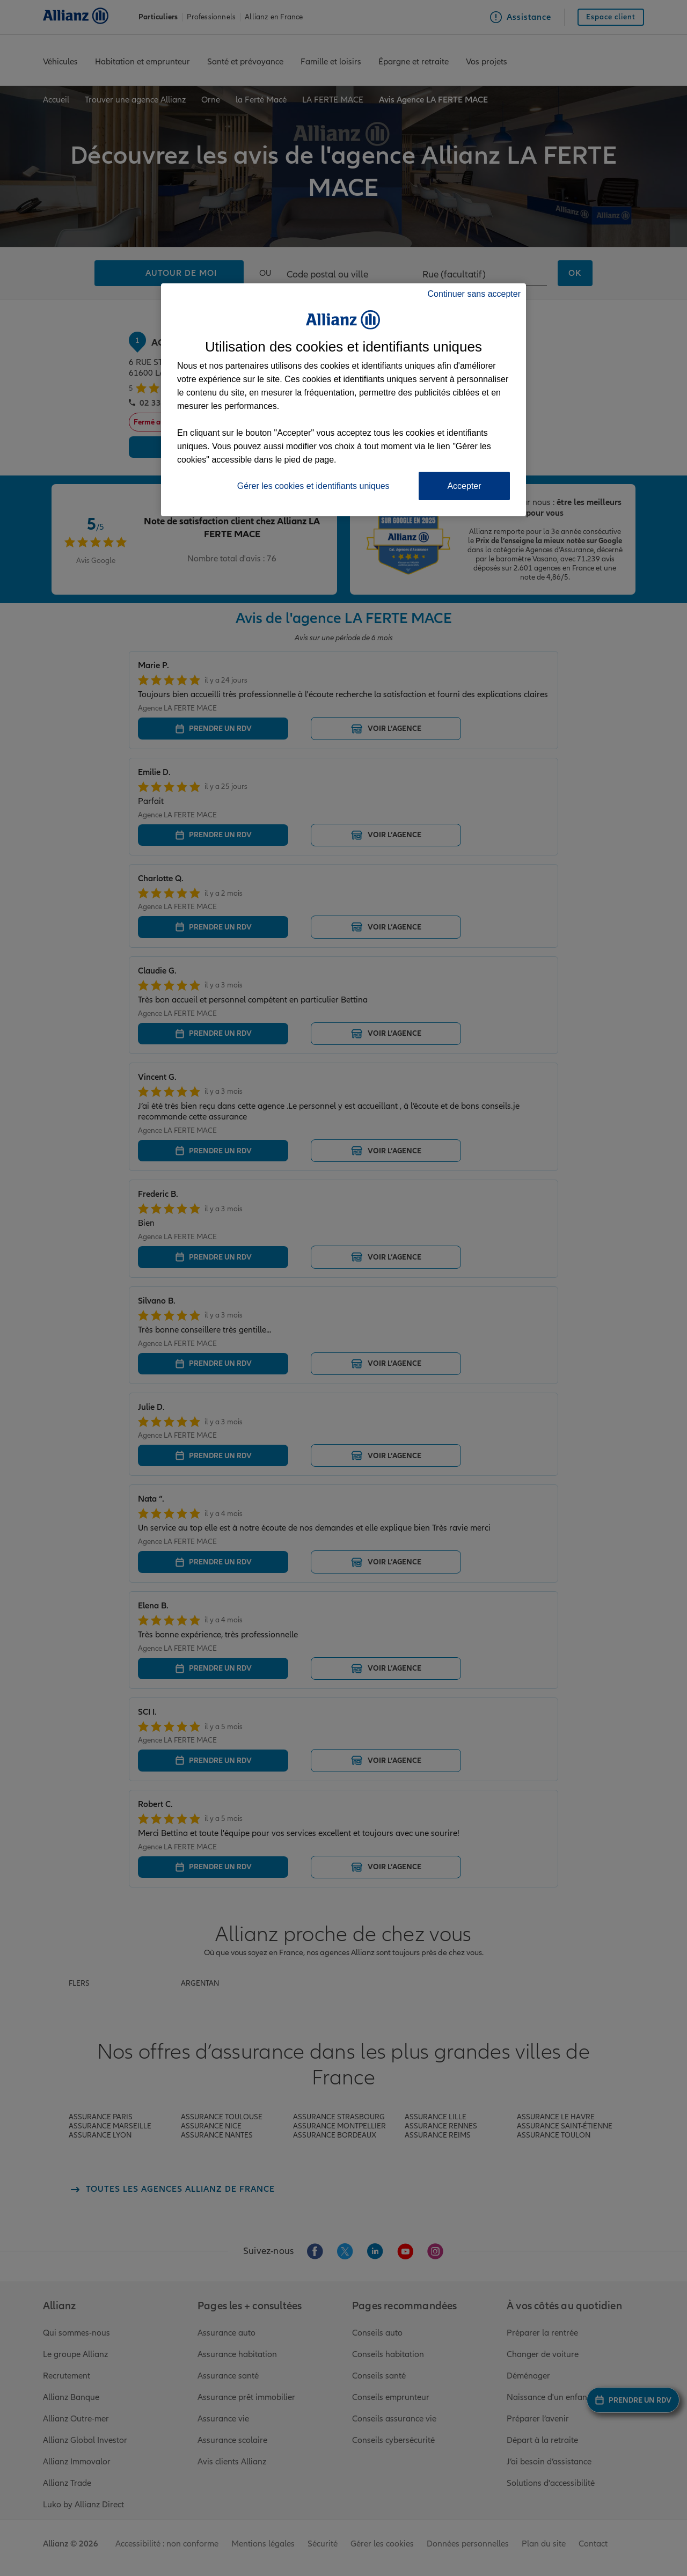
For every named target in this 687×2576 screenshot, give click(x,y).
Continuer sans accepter (474, 293)
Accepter (464, 486)
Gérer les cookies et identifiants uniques (313, 486)
